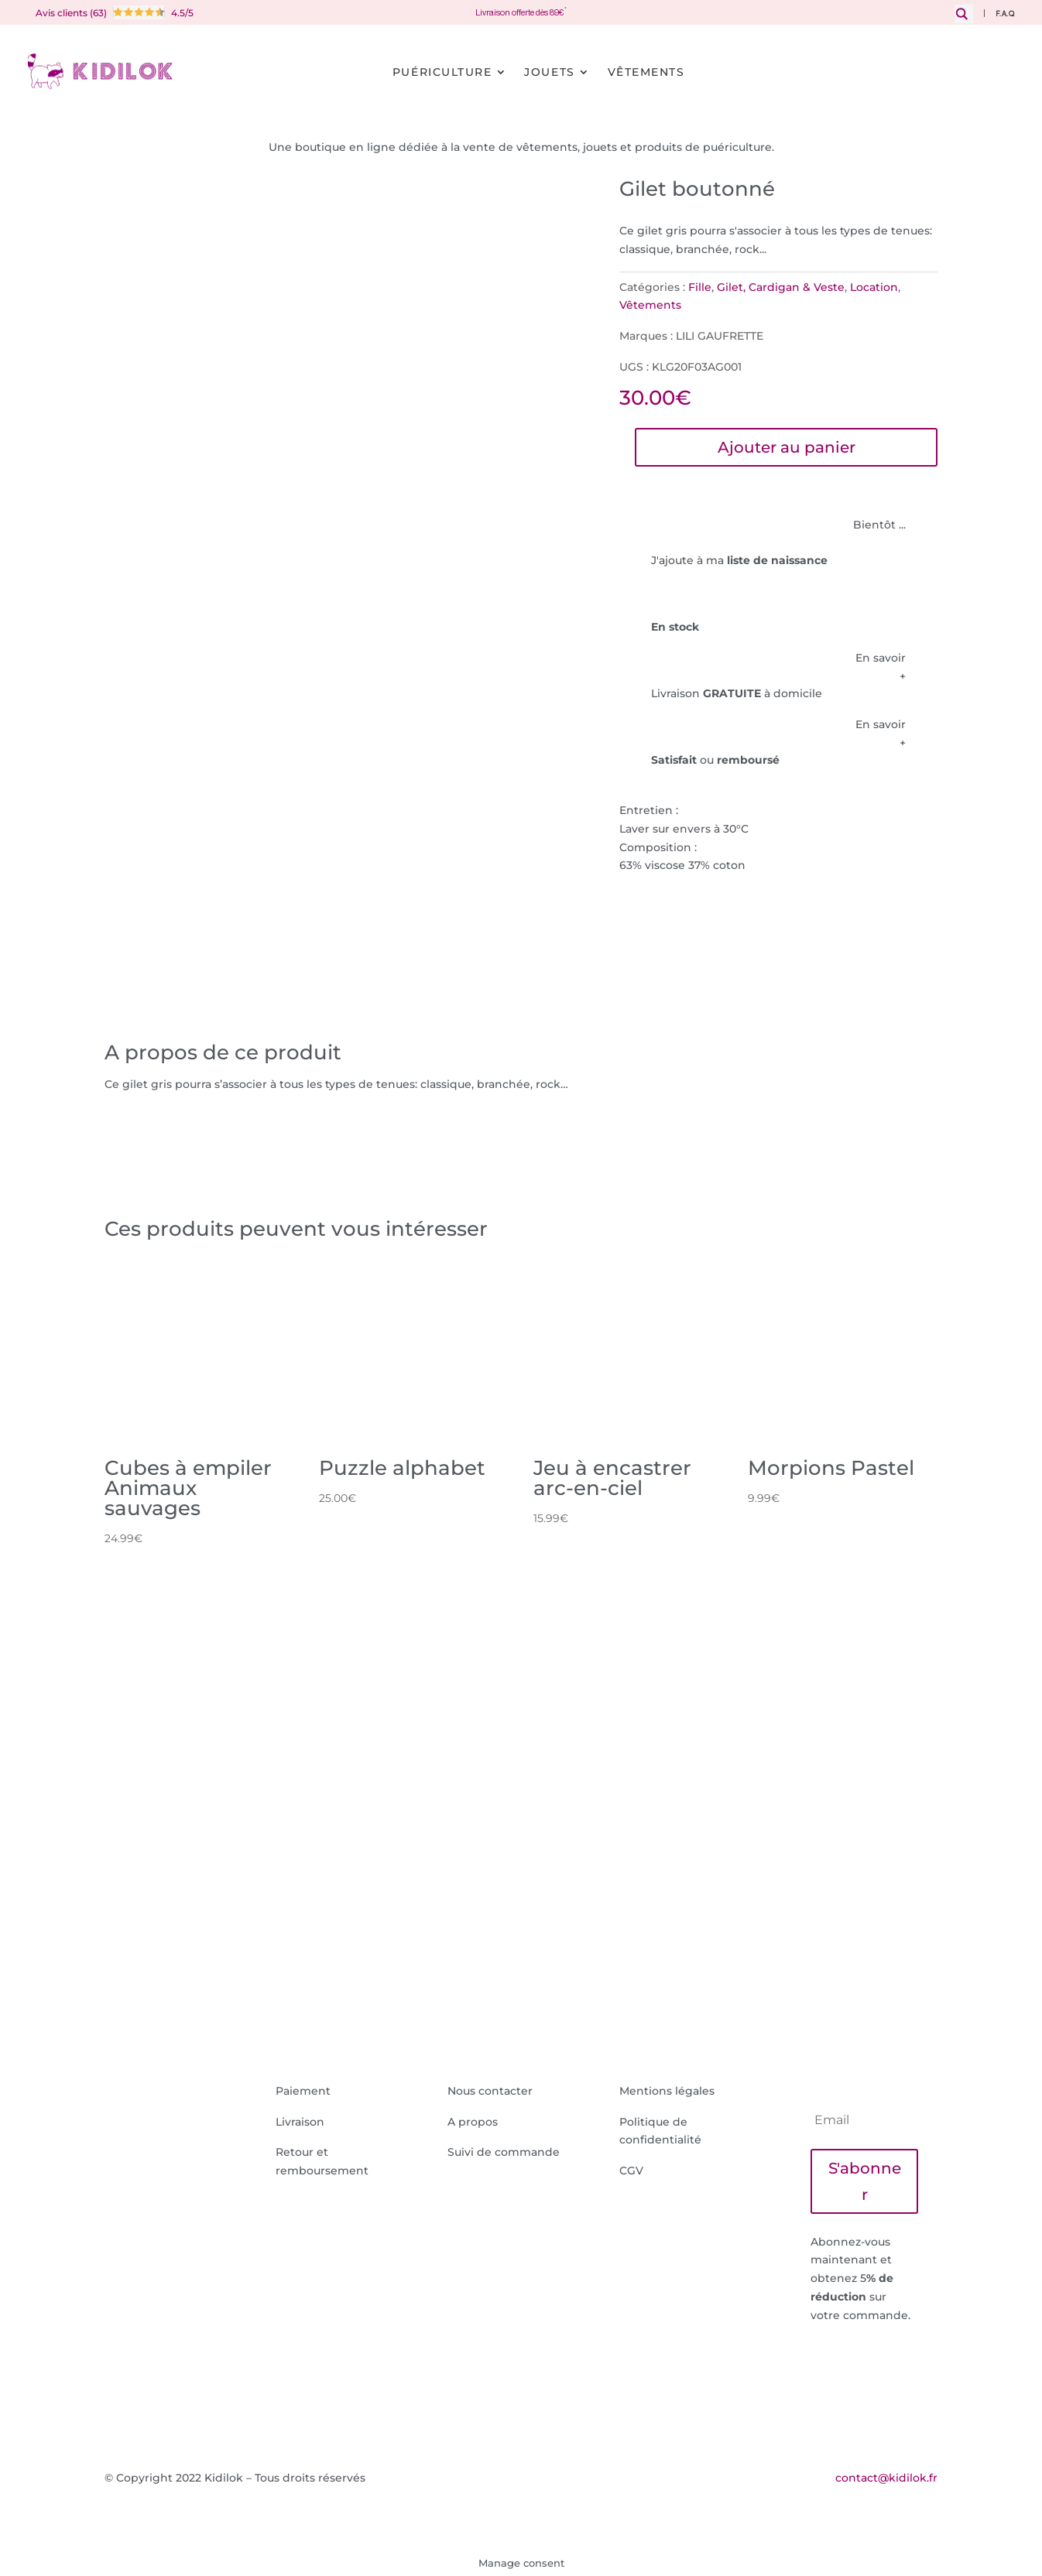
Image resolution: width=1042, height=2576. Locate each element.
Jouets (549, 72)
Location (874, 287)
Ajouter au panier (786, 447)
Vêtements (646, 72)
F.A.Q (1005, 14)
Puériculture (442, 72)
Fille (699, 287)
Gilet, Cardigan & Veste (781, 287)
